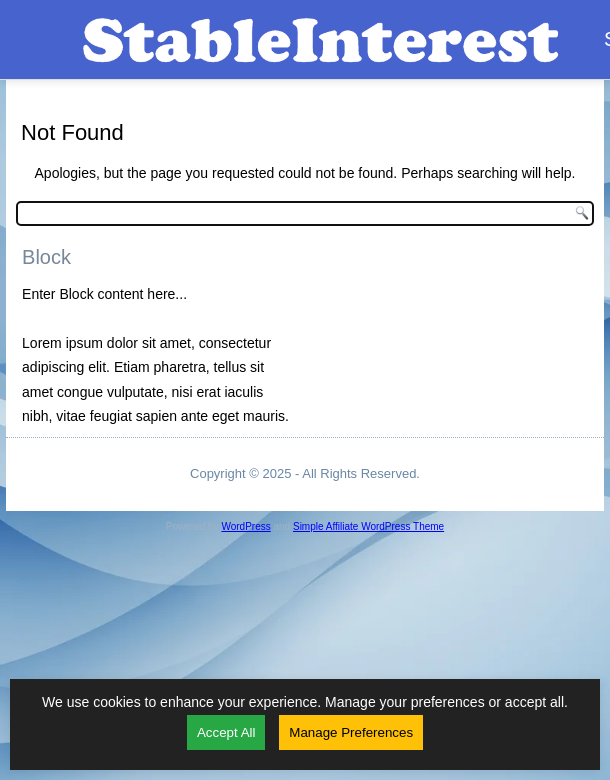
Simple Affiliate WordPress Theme (368, 526)
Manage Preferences (351, 732)
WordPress (245, 526)
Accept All (226, 732)
